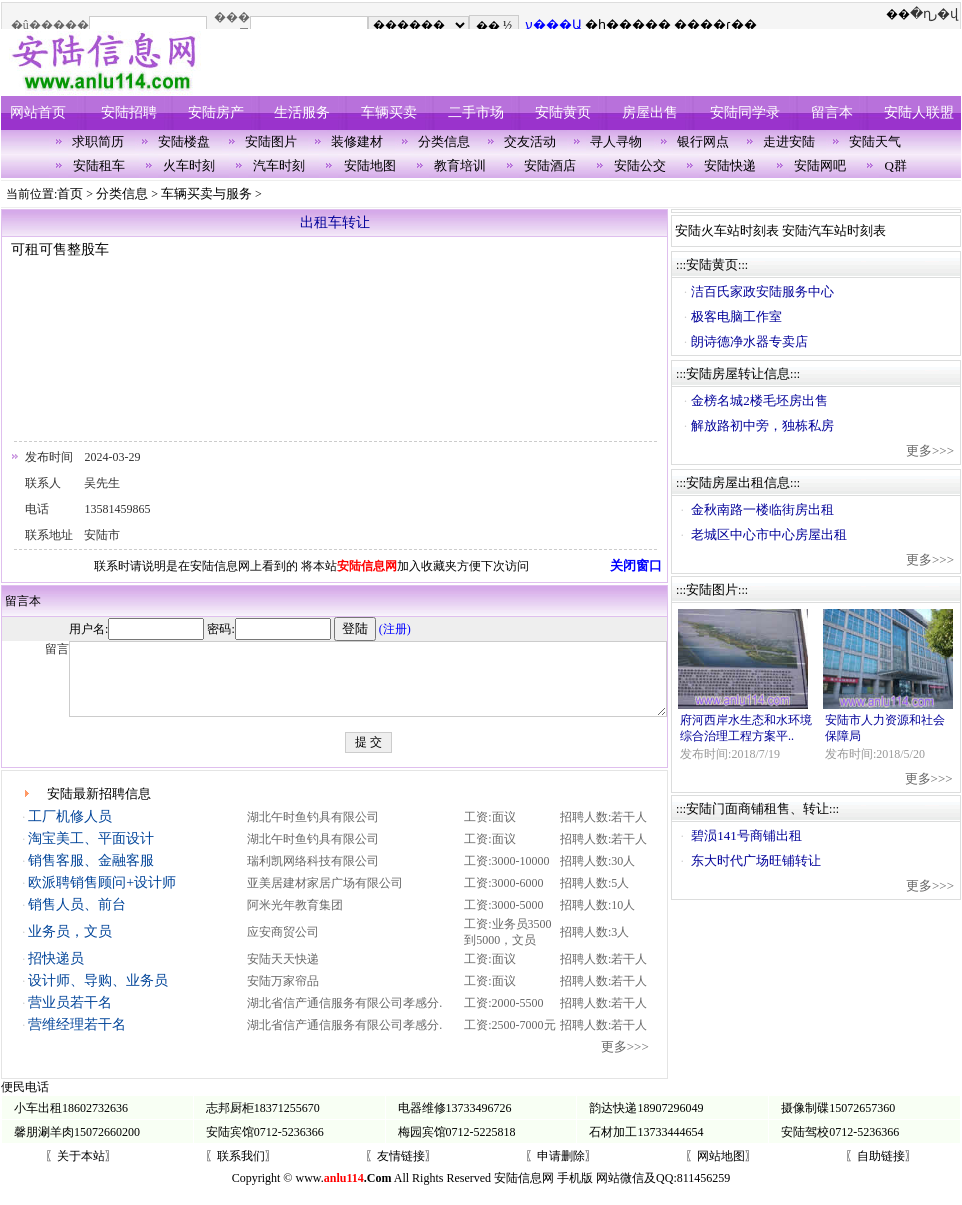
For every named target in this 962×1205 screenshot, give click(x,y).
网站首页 (38, 112)
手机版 (575, 1193)
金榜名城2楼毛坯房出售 (766, 400)
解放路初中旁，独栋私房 (769, 425)
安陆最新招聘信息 (99, 808)
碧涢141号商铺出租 (753, 835)
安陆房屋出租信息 (745, 482)
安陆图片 (271, 141)
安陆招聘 (129, 112)
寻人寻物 (616, 141)
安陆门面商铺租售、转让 (764, 808)
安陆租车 (99, 165)
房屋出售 (650, 112)
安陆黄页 (563, 112)
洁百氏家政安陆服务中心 (769, 291)
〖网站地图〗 (721, 1171)
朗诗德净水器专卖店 (756, 341)
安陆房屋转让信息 (745, 373)
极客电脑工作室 (743, 316)
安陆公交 (640, 165)
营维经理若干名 (76, 1039)
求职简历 (98, 141)
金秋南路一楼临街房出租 (769, 509)
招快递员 (55, 973)
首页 (70, 193)
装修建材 (357, 141)
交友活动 (530, 141)
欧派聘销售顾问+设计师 (101, 897)
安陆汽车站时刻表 (841, 230)
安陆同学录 (745, 112)
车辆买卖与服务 (206, 193)
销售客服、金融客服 (90, 875)
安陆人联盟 (919, 112)
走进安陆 (789, 141)
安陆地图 (370, 165)
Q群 (896, 165)
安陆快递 (730, 165)
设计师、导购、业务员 (97, 995)
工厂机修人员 (69, 831)
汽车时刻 (279, 165)
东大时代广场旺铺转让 (763, 860)
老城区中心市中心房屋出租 (776, 534)
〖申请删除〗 (561, 1171)
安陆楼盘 (184, 141)
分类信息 (444, 141)
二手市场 (476, 112)
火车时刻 (189, 165)
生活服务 (302, 112)
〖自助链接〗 (881, 1171)
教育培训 (460, 165)
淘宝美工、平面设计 (90, 853)
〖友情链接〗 (401, 1171)
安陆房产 (216, 112)
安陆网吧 (820, 165)
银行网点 (703, 141)
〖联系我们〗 (241, 1171)
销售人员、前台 (76, 919)
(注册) (339, 629)
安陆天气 (875, 141)
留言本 (832, 112)
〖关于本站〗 (81, 1171)
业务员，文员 (69, 946)
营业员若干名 (69, 1017)
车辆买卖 (389, 112)
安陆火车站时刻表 (734, 230)
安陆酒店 (550, 165)
